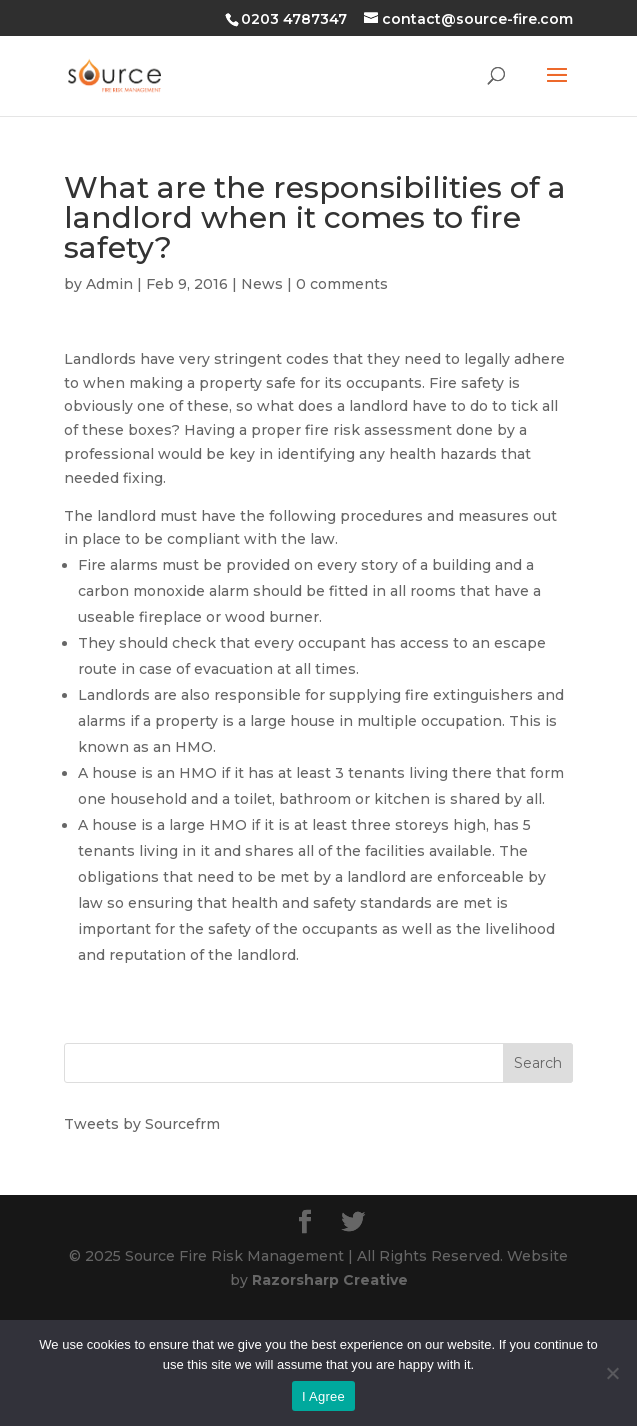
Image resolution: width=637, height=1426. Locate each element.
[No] (612, 1373)
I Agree (323, 1396)
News (262, 284)
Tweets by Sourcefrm (142, 1124)
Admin (109, 284)
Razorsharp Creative (330, 1280)
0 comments (342, 284)
